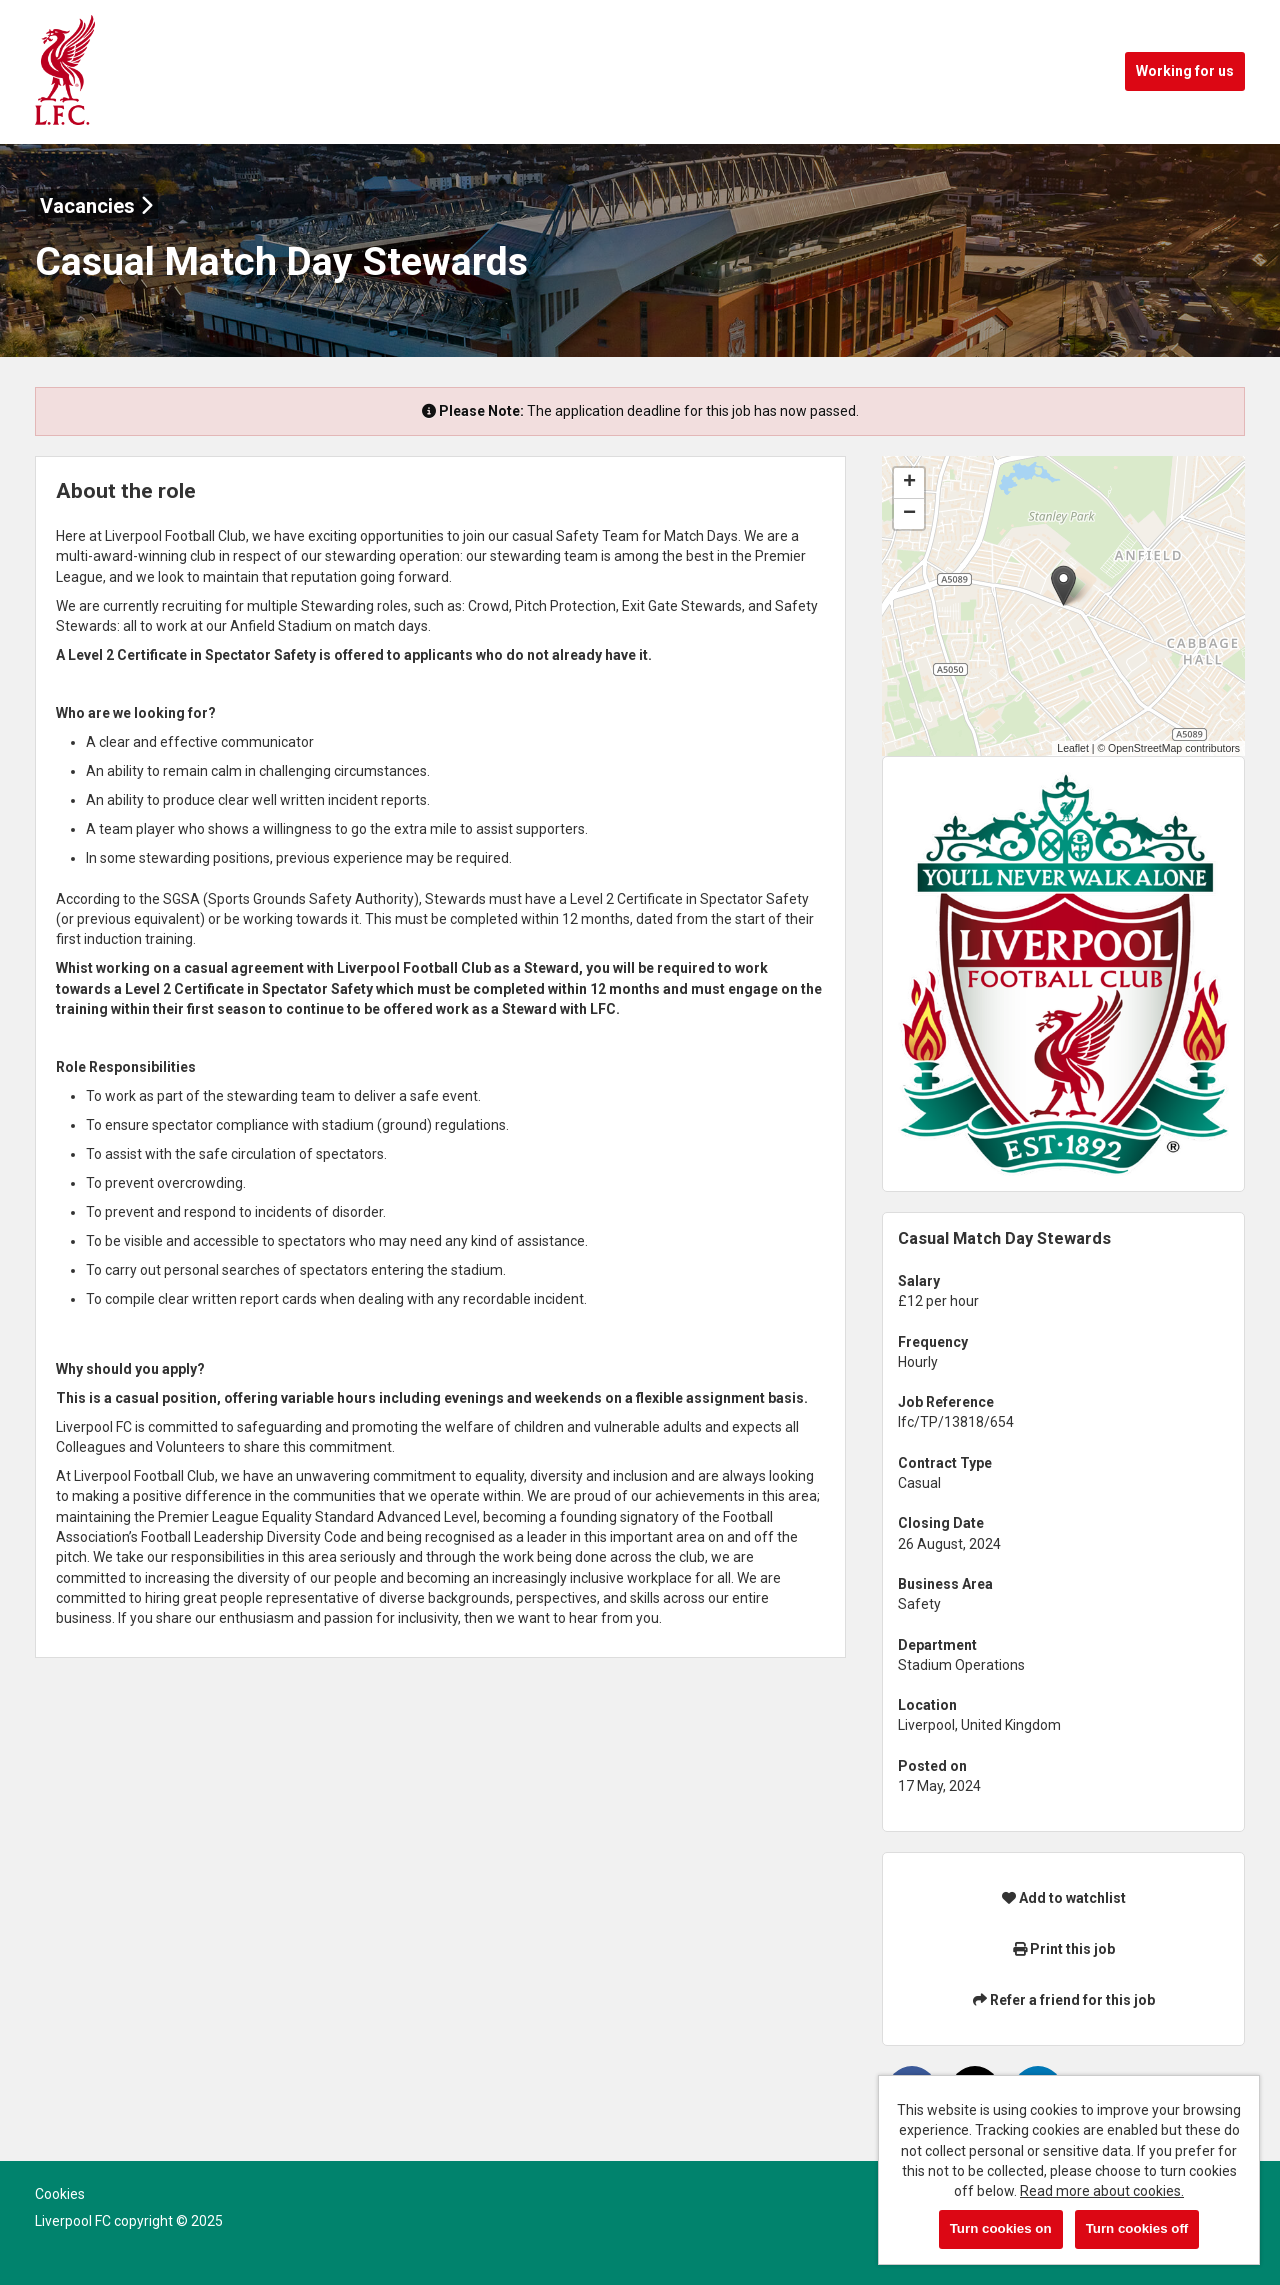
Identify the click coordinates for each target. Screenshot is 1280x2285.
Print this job (1064, 1949)
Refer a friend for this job (1064, 2000)
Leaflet (1073, 748)
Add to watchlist (1064, 1898)
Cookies (60, 2194)
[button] (1063, 585)
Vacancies (96, 206)
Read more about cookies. (1102, 2191)
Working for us (1185, 71)
